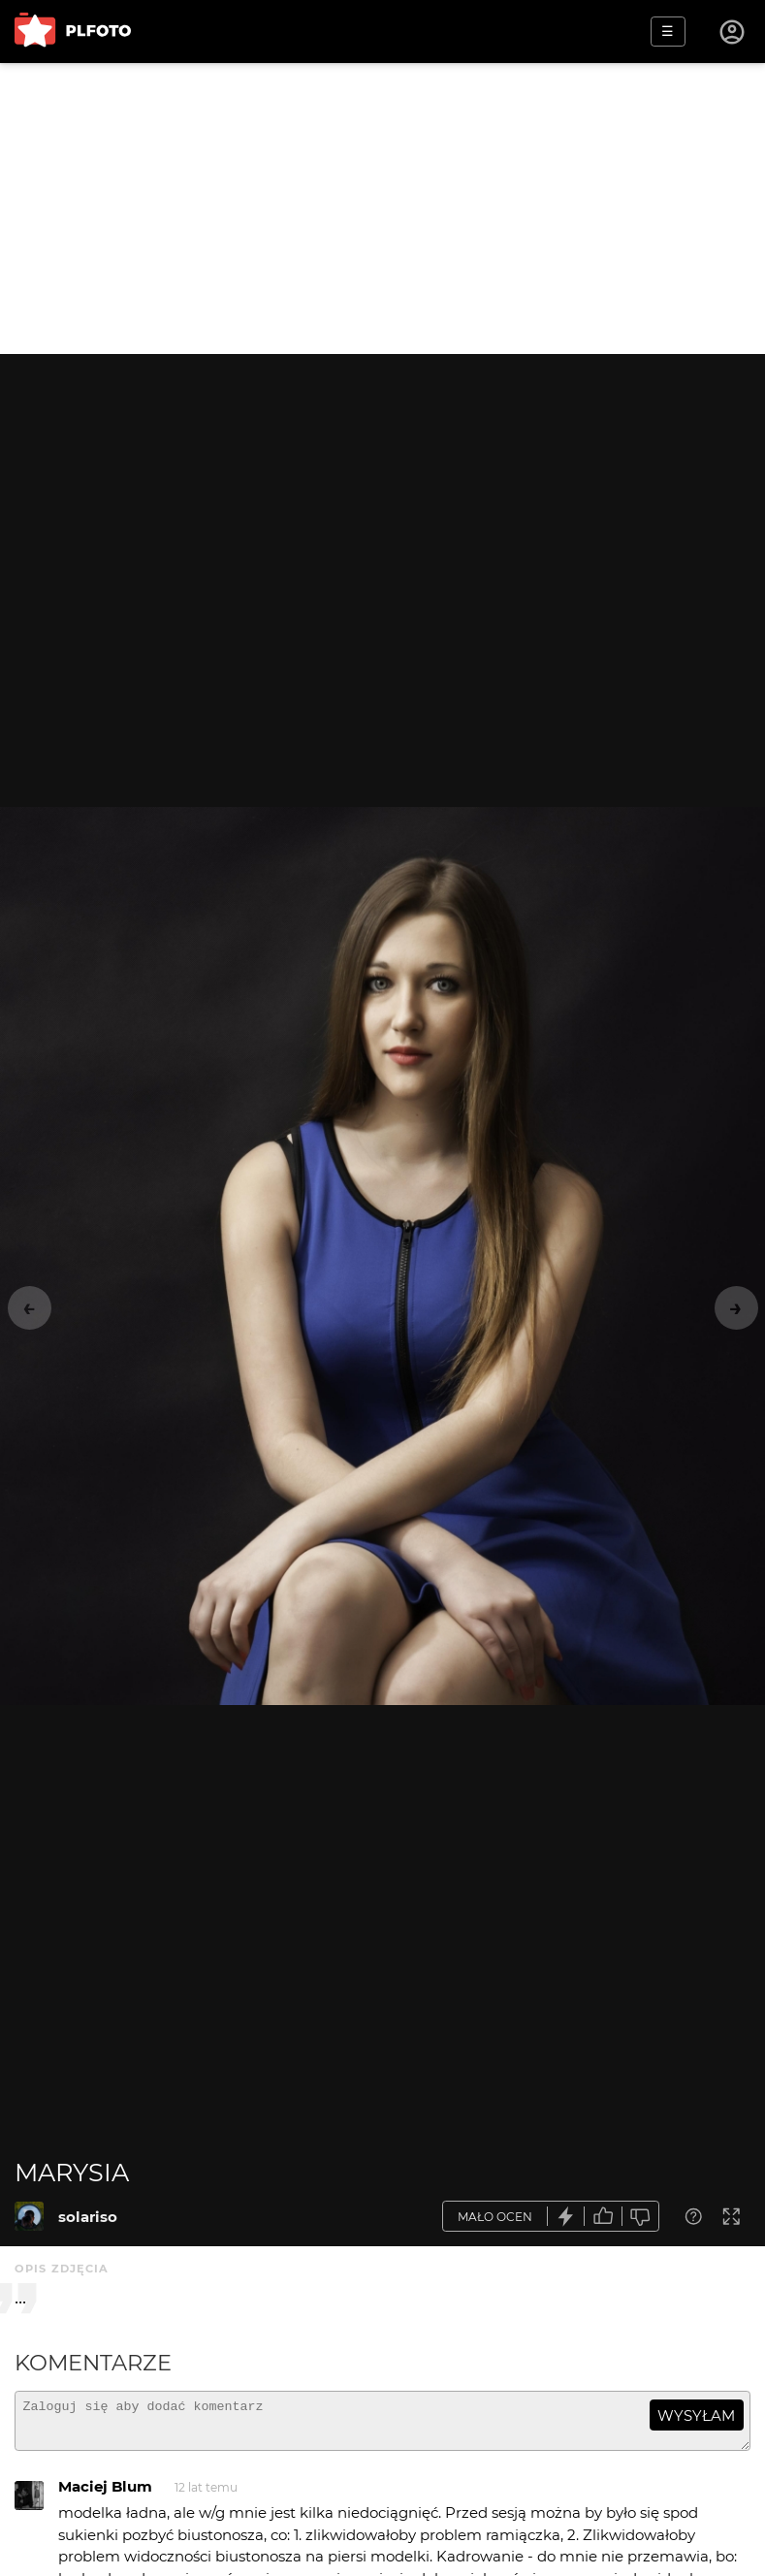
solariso (87, 2216)
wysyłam (696, 2415)
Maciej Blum (105, 2495)
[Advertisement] (382, 208)
